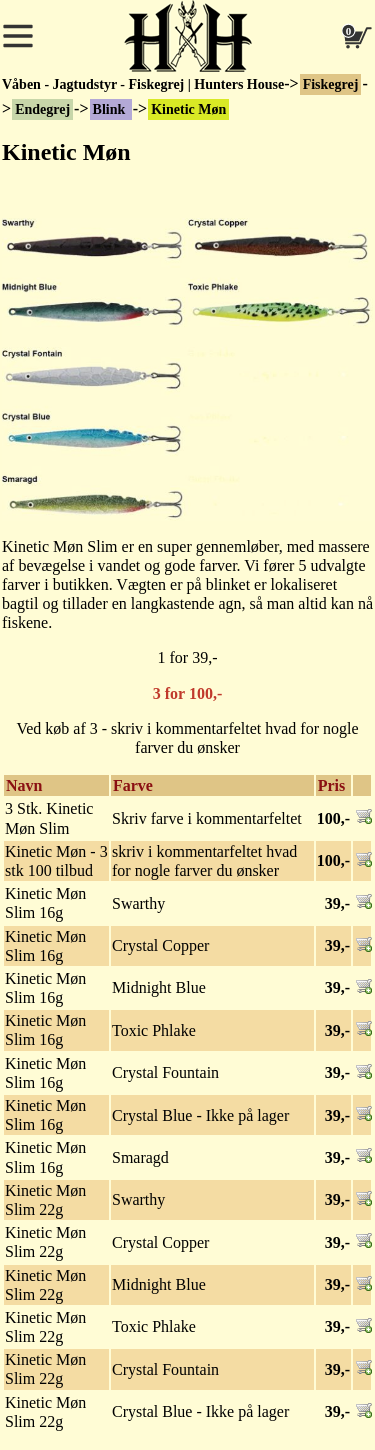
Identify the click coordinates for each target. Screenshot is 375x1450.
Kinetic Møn (188, 109)
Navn (24, 785)
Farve (133, 785)
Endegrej (42, 109)
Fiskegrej (331, 84)
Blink (111, 109)
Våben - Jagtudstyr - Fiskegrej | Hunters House (143, 84)
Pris (332, 785)
